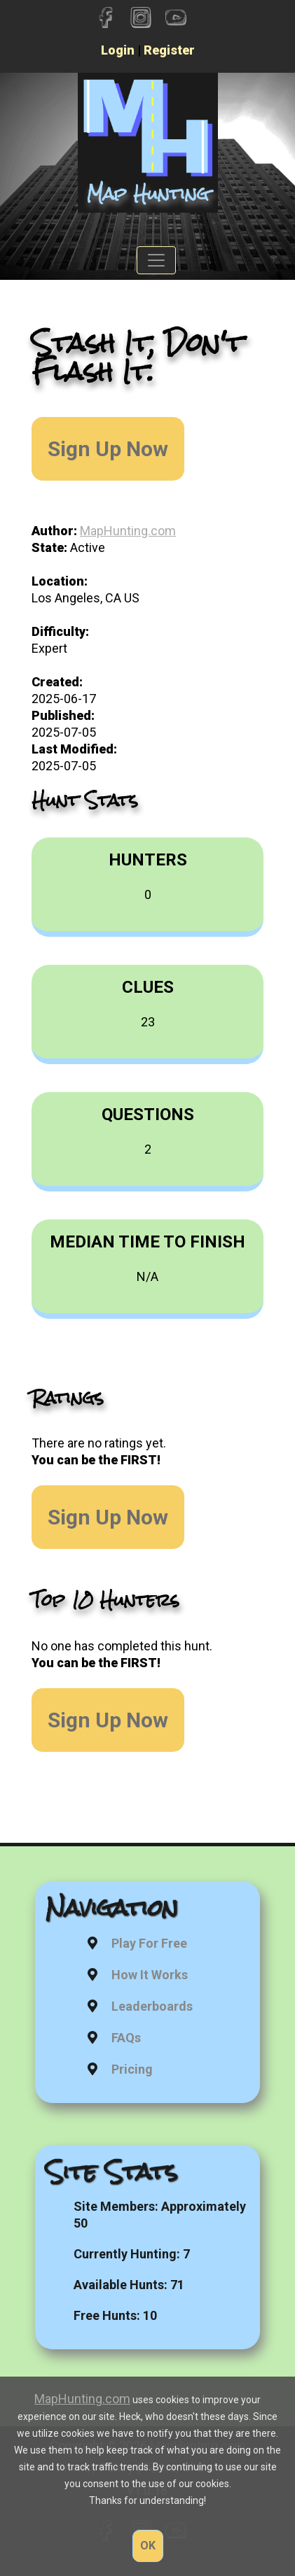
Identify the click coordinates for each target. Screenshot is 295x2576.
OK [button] (148, 2545)
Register (169, 50)
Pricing (132, 2069)
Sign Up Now (108, 449)
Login (118, 50)
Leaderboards (152, 2006)
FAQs (126, 2037)
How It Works (149, 1974)
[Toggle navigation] (156, 260)
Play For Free (149, 1943)
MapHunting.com (128, 530)
